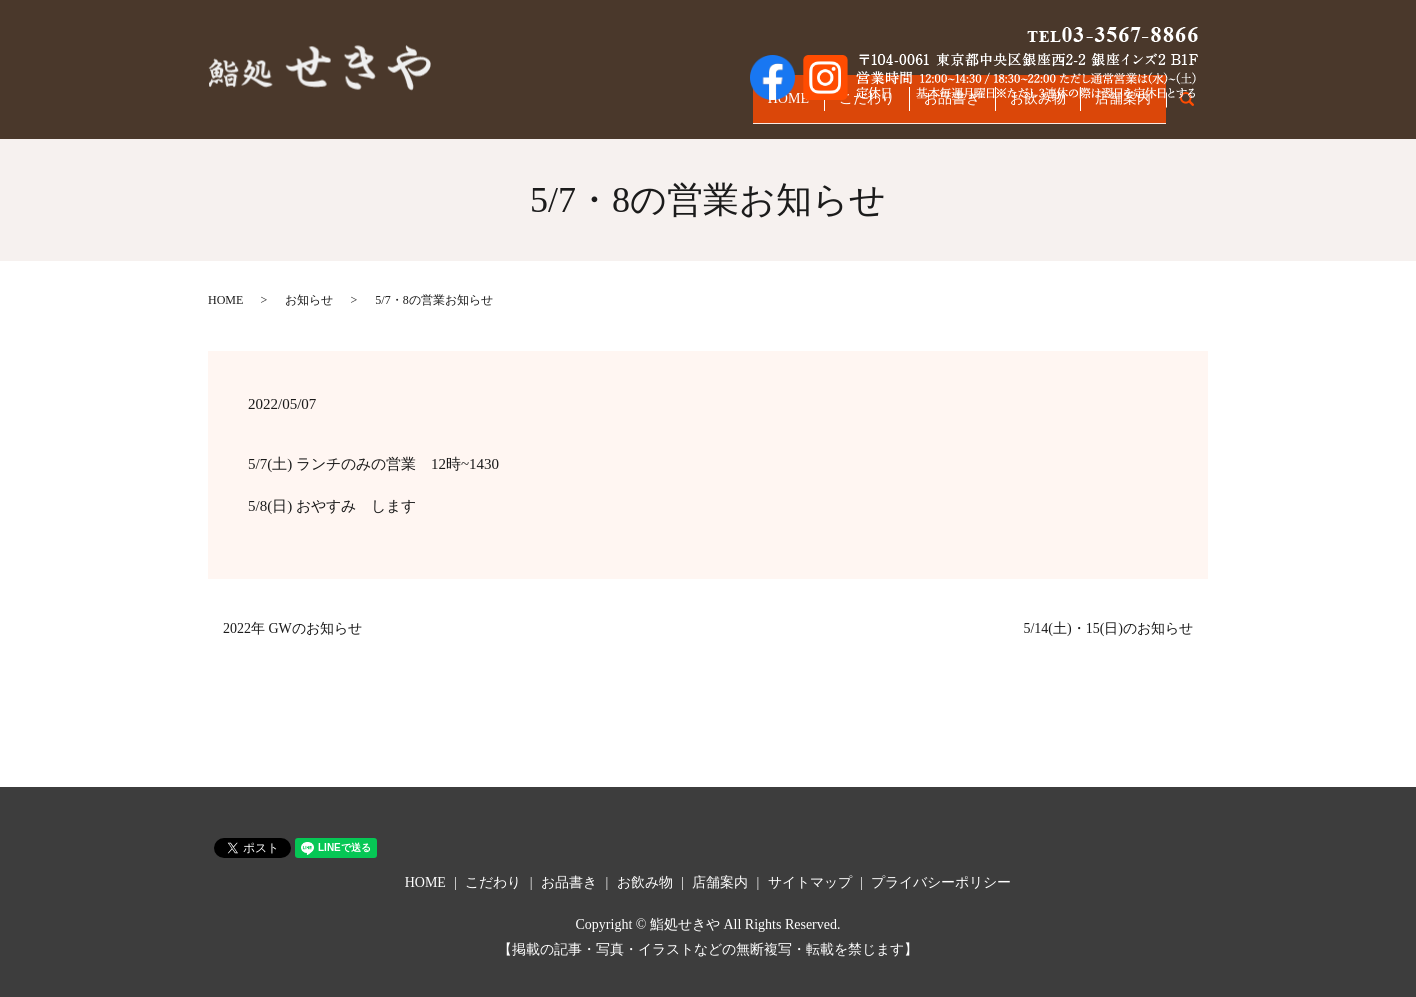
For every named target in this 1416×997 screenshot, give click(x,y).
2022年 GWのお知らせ (292, 628)
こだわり (823, 107)
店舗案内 (1117, 107)
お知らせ (309, 300)
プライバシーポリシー (941, 882)
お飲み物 (1019, 107)
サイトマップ (810, 882)
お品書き (921, 107)
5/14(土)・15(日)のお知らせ (1108, 628)
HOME (732, 107)
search (1197, 108)
